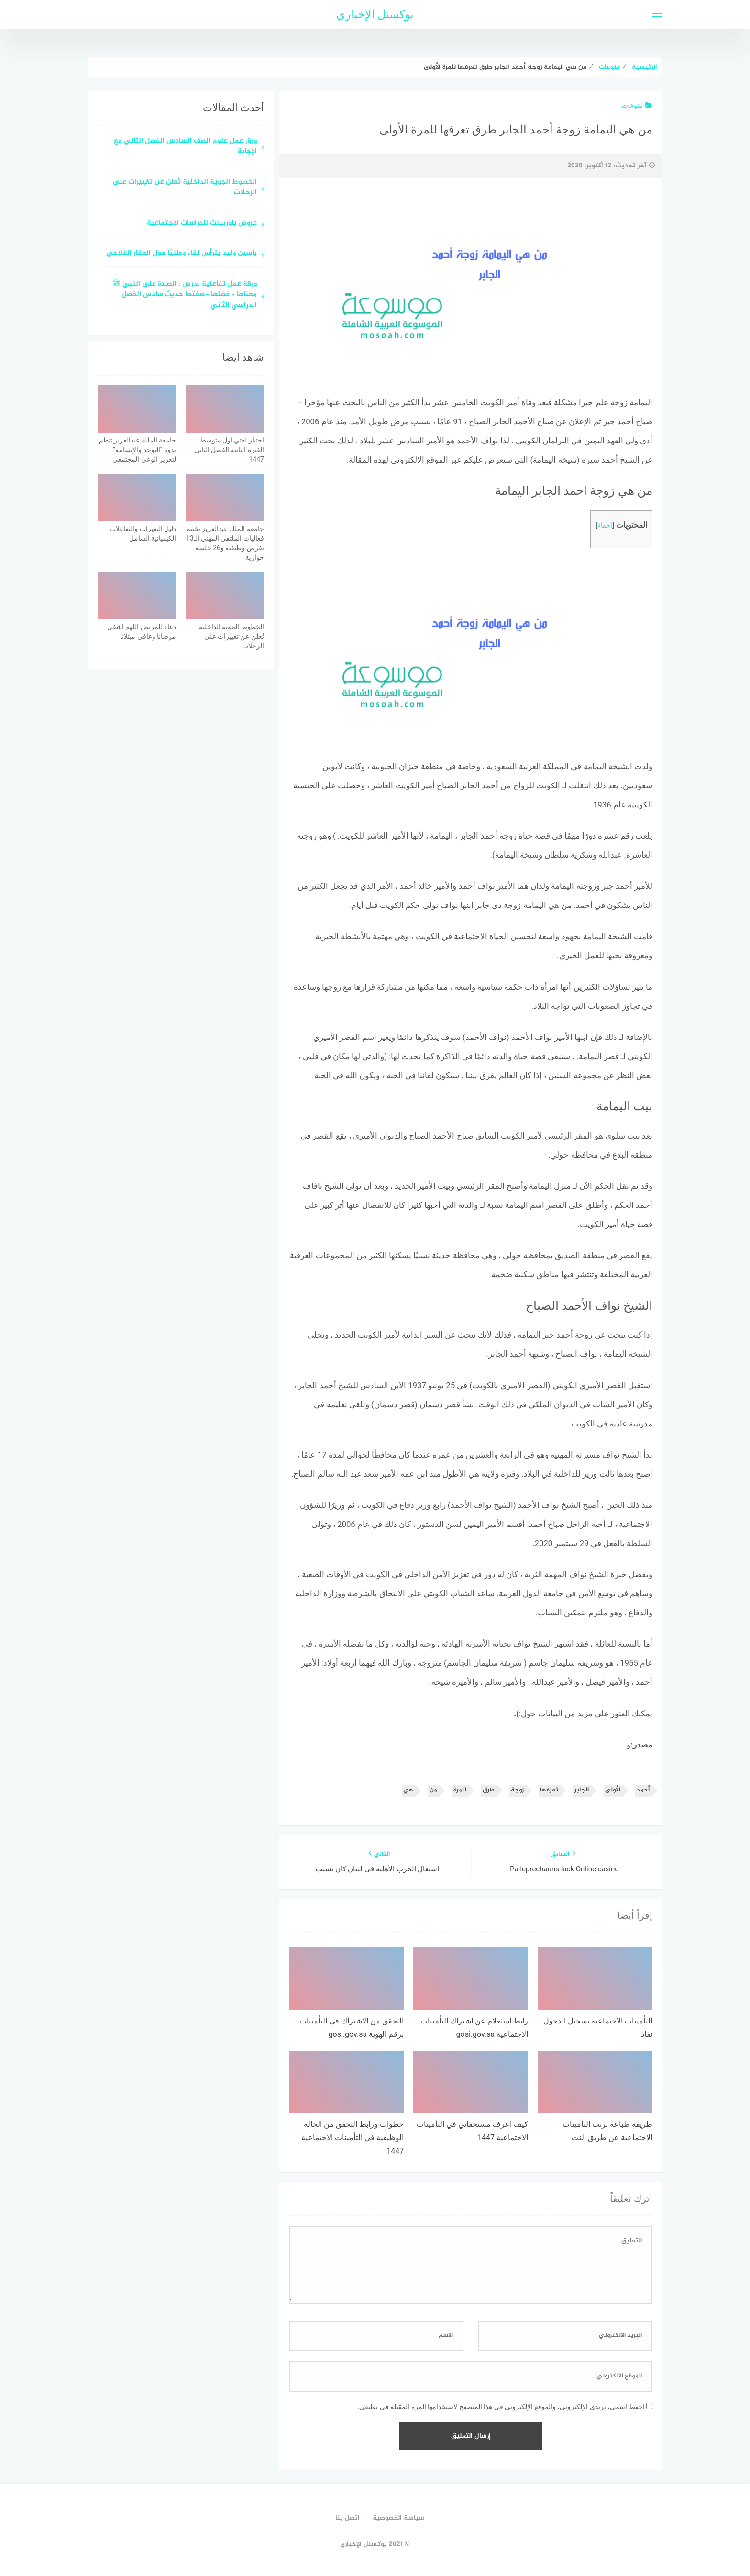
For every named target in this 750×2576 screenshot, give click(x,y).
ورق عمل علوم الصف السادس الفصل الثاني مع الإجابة (185, 147)
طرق (489, 1790)
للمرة (459, 1790)
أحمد (643, 1790)
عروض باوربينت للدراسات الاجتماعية (202, 223)
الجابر (581, 1790)
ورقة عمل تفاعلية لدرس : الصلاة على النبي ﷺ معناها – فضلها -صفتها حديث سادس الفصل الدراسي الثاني (184, 295)
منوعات (637, 105)
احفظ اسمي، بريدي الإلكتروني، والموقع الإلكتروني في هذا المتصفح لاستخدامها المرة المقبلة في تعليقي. (501, 2406)
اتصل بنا (347, 2517)
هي (408, 1790)
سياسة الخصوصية (398, 2517)
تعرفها (549, 1790)
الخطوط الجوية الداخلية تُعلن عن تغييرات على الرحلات (184, 188)
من (433, 1790)
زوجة (517, 1790)
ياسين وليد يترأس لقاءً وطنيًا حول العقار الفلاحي (181, 253)
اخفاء (604, 525)
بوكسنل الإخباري (375, 14)
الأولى (612, 1790)
